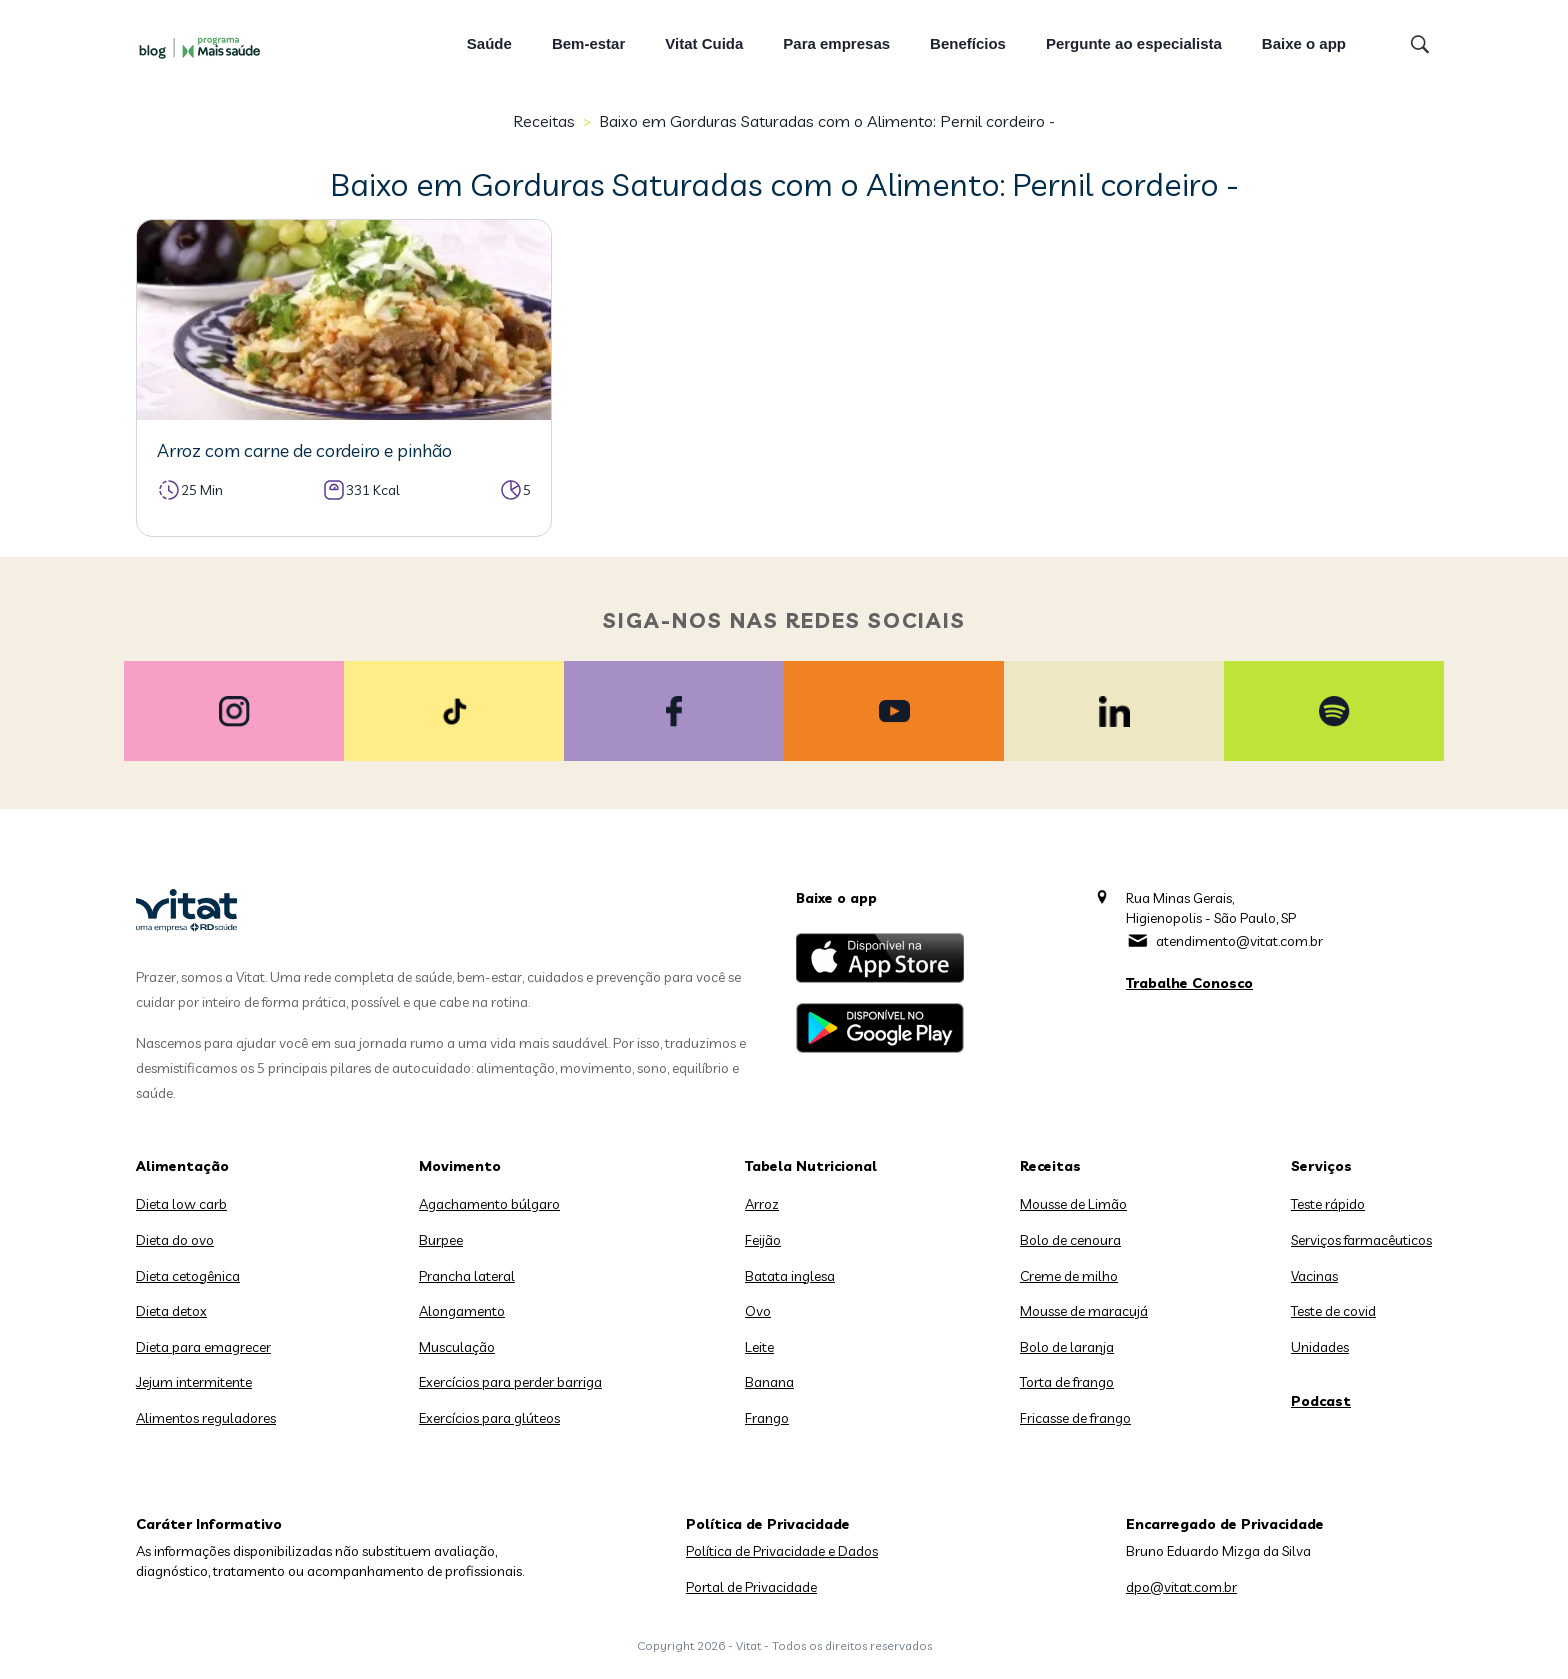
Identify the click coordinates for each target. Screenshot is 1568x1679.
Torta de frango (1067, 1382)
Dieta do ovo (175, 1240)
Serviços (1321, 1166)
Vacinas (1314, 1276)
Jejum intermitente (194, 1382)
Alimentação (182, 1166)
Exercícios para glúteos (489, 1418)
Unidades (1320, 1347)
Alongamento (462, 1311)
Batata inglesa (790, 1276)
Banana (769, 1382)
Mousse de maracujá (1084, 1311)
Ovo (758, 1311)
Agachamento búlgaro (489, 1204)
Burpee (441, 1240)
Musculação (457, 1347)
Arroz (762, 1204)
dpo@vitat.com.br (1181, 1587)
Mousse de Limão (1073, 1204)
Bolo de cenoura (1070, 1240)
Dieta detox (171, 1311)
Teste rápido (1328, 1204)
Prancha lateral (467, 1276)
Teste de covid (1333, 1311)
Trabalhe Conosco (1189, 983)
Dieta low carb (181, 1204)
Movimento (460, 1166)
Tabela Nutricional (811, 1166)
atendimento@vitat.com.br (1239, 941)
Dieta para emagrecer (203, 1347)
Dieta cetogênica (188, 1276)
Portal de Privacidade (751, 1587)
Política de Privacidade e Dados (782, 1551)
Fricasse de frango (1075, 1418)
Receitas (544, 121)
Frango (767, 1418)
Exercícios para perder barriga (510, 1382)
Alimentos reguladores (206, 1418)
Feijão (763, 1240)
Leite (759, 1347)
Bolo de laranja (1067, 1347)
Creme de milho (1069, 1276)
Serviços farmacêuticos (1361, 1240)
